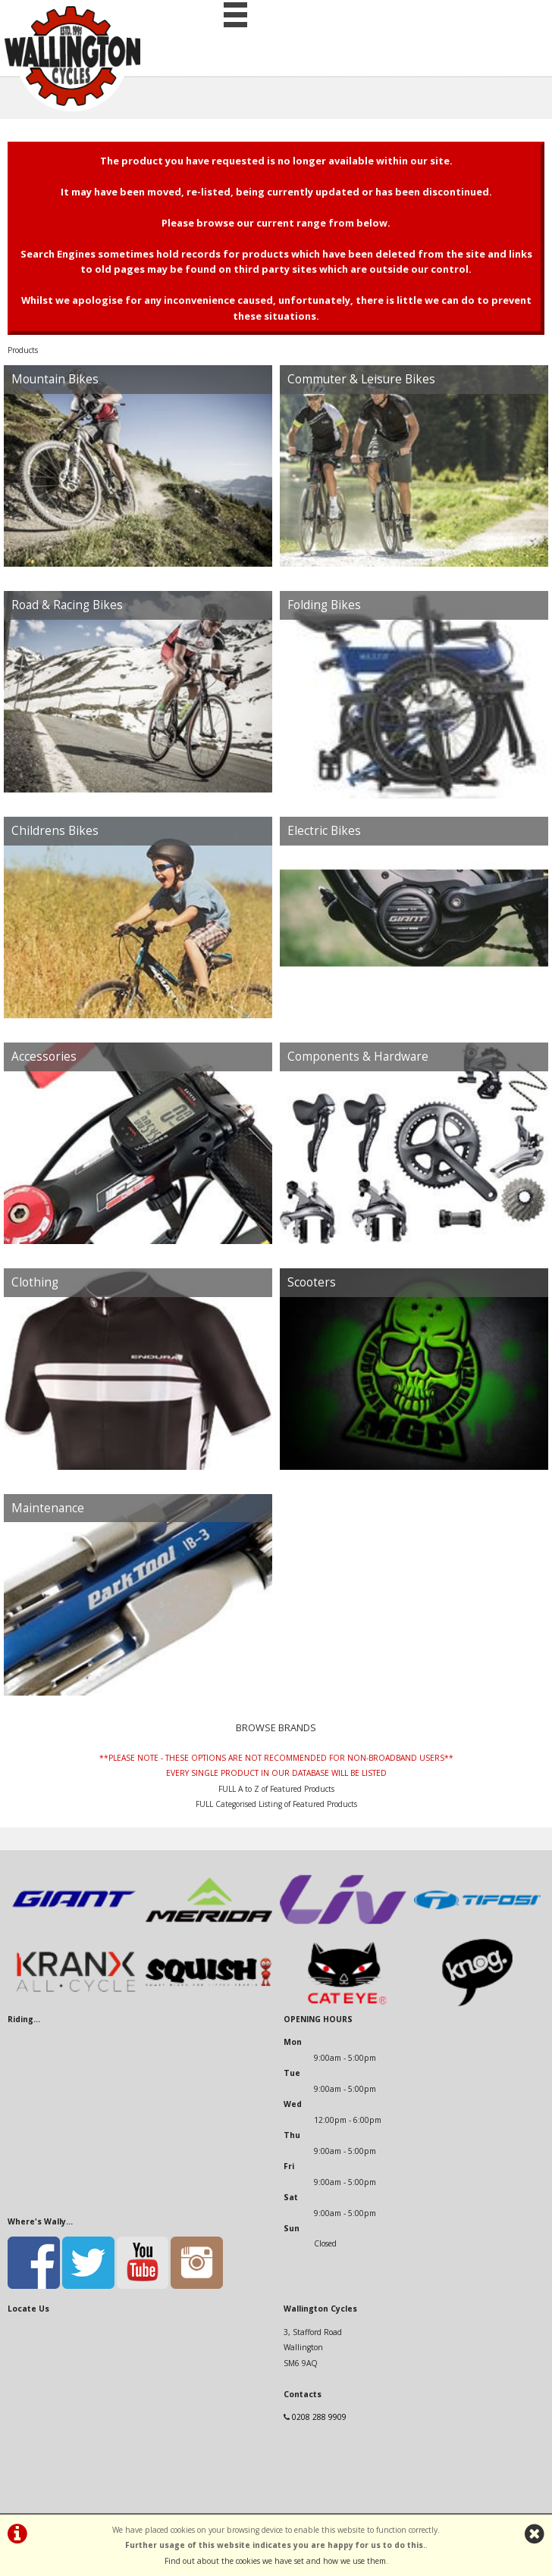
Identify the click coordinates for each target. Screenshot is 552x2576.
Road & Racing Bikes (67, 605)
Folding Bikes (324, 605)
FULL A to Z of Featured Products (276, 1789)
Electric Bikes (324, 831)
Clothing (34, 1282)
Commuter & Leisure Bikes (361, 379)
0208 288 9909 (319, 2417)
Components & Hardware (357, 1056)
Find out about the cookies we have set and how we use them (275, 2561)
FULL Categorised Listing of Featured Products (276, 1804)
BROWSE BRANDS (276, 1727)
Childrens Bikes (55, 831)
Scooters (311, 1282)
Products (23, 350)
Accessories (44, 1056)
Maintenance (47, 1508)
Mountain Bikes (55, 379)
